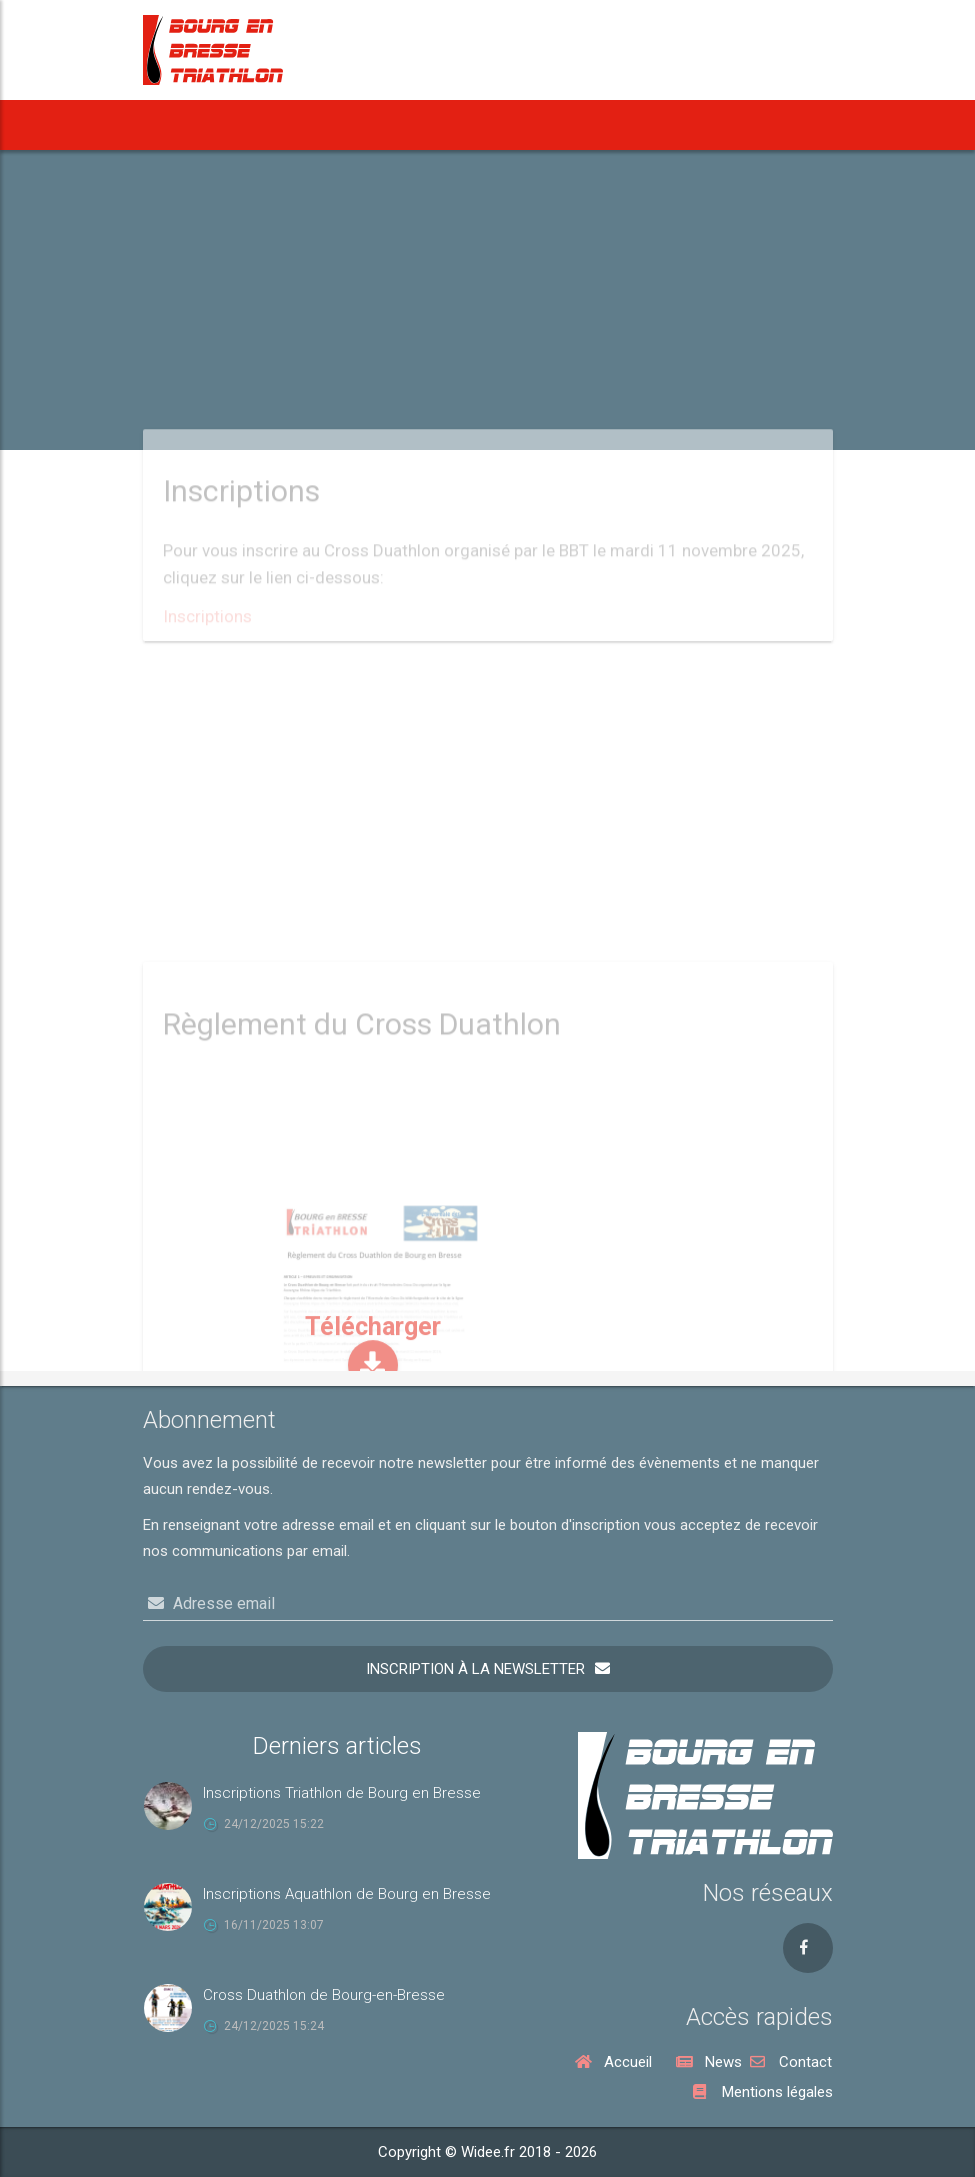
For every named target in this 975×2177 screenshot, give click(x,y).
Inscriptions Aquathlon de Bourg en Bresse (347, 1894)
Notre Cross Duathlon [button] (697, 125)
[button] (371, 125)
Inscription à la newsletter (475, 1669)
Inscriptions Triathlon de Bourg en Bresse (342, 1793)
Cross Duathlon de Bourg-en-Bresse (324, 1995)
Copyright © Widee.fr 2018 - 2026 (487, 2152)
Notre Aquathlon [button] (541, 125)
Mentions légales (763, 2092)
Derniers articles (337, 1746)
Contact (791, 2062)
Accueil (178, 125)
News (242, 125)
